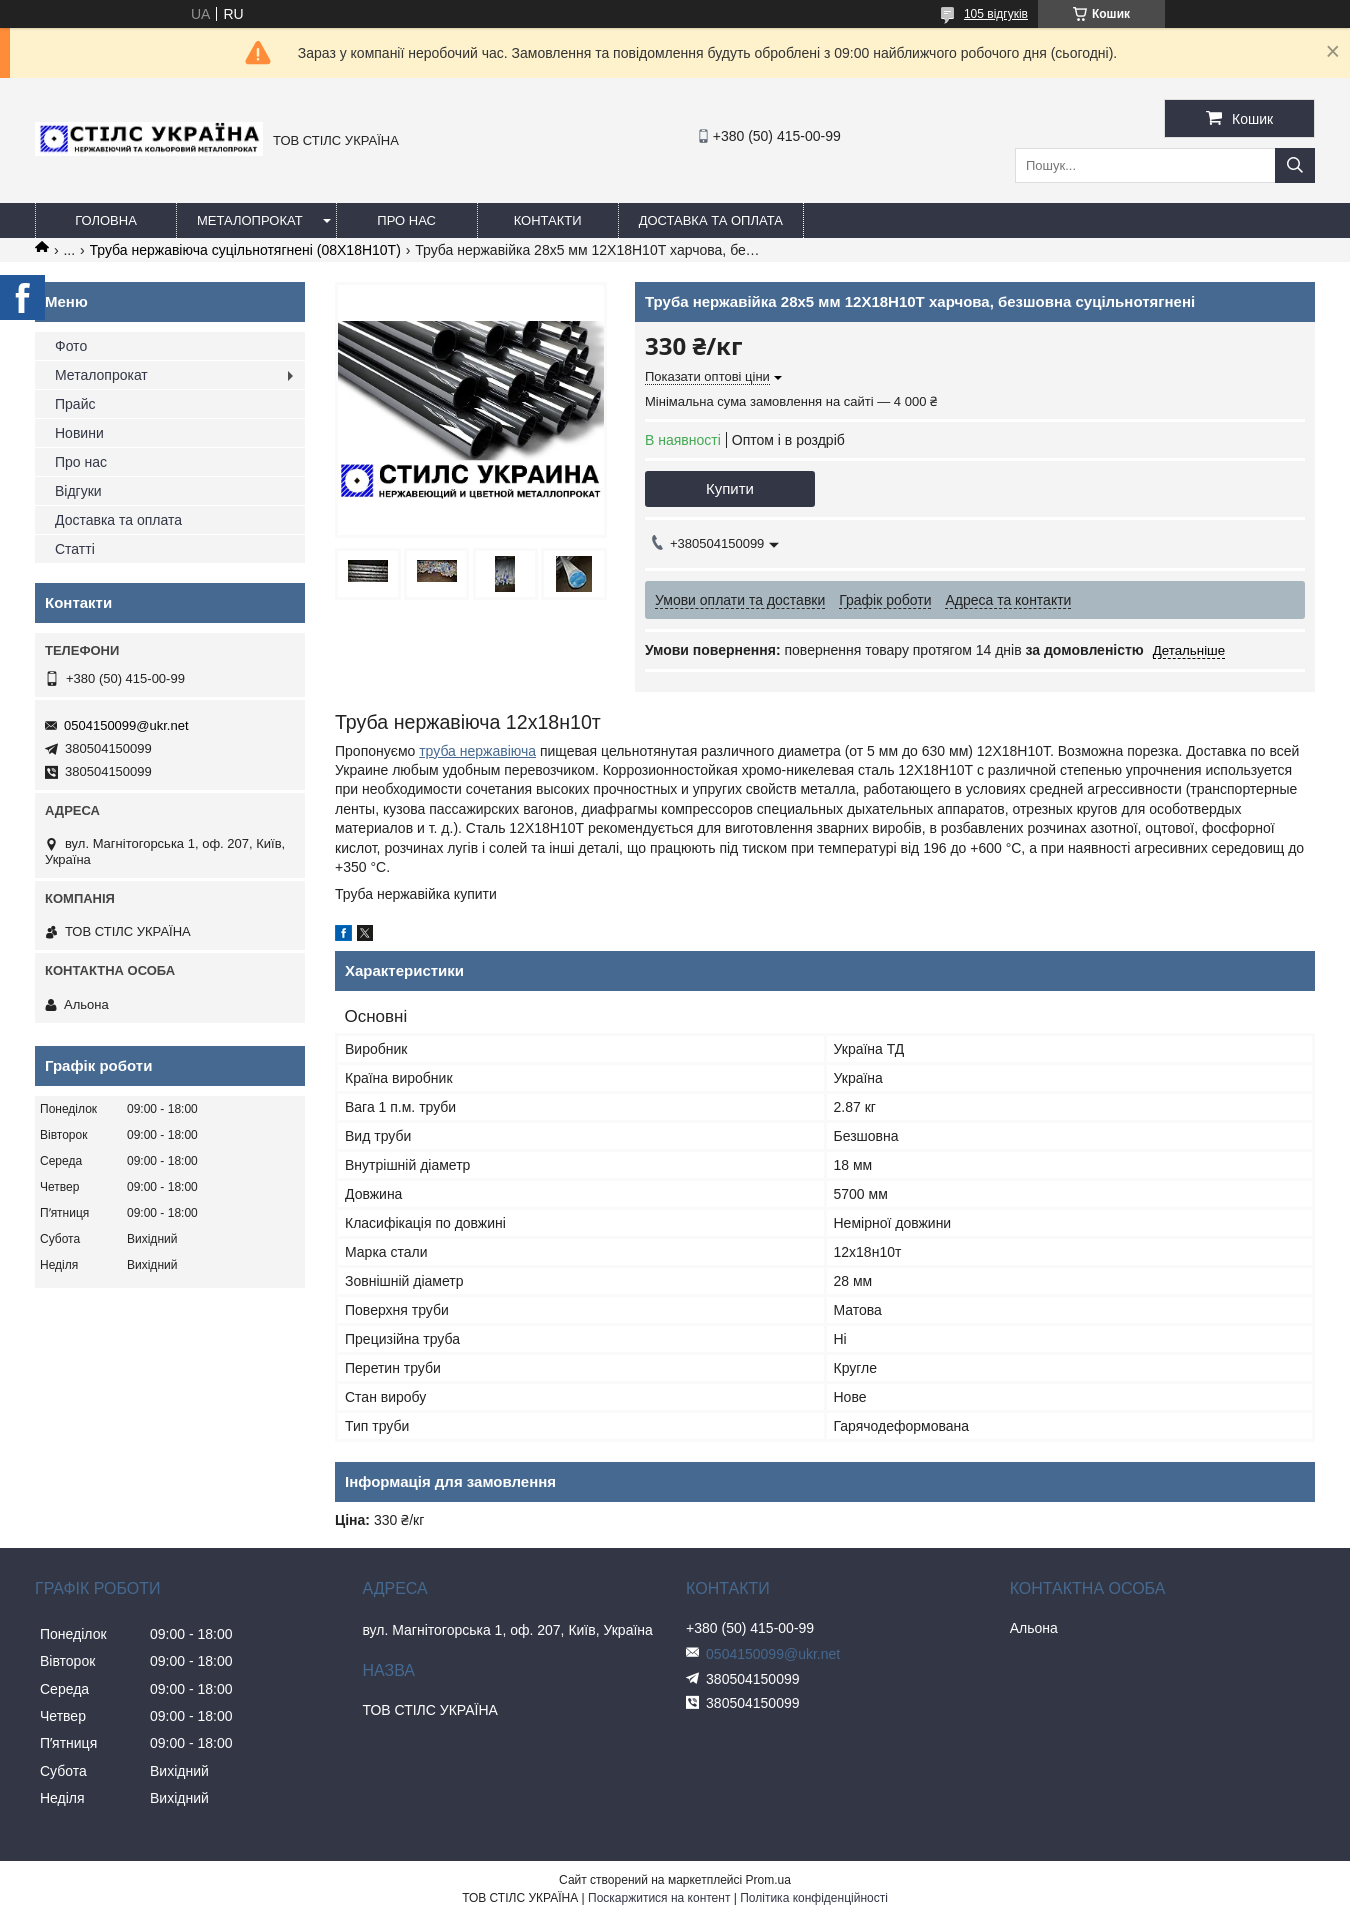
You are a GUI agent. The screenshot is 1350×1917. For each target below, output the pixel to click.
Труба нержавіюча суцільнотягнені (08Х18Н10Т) (245, 250)
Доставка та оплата (711, 220)
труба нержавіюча (477, 751)
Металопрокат (250, 220)
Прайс (75, 404)
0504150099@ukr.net (126, 725)
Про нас (406, 220)
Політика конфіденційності (814, 1898)
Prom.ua (768, 1880)
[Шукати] (1295, 165)
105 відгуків (996, 14)
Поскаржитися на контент (659, 1898)
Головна (106, 220)
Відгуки (78, 491)
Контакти (548, 220)
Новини (79, 433)
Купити (730, 488)
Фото (71, 346)
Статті (75, 549)
